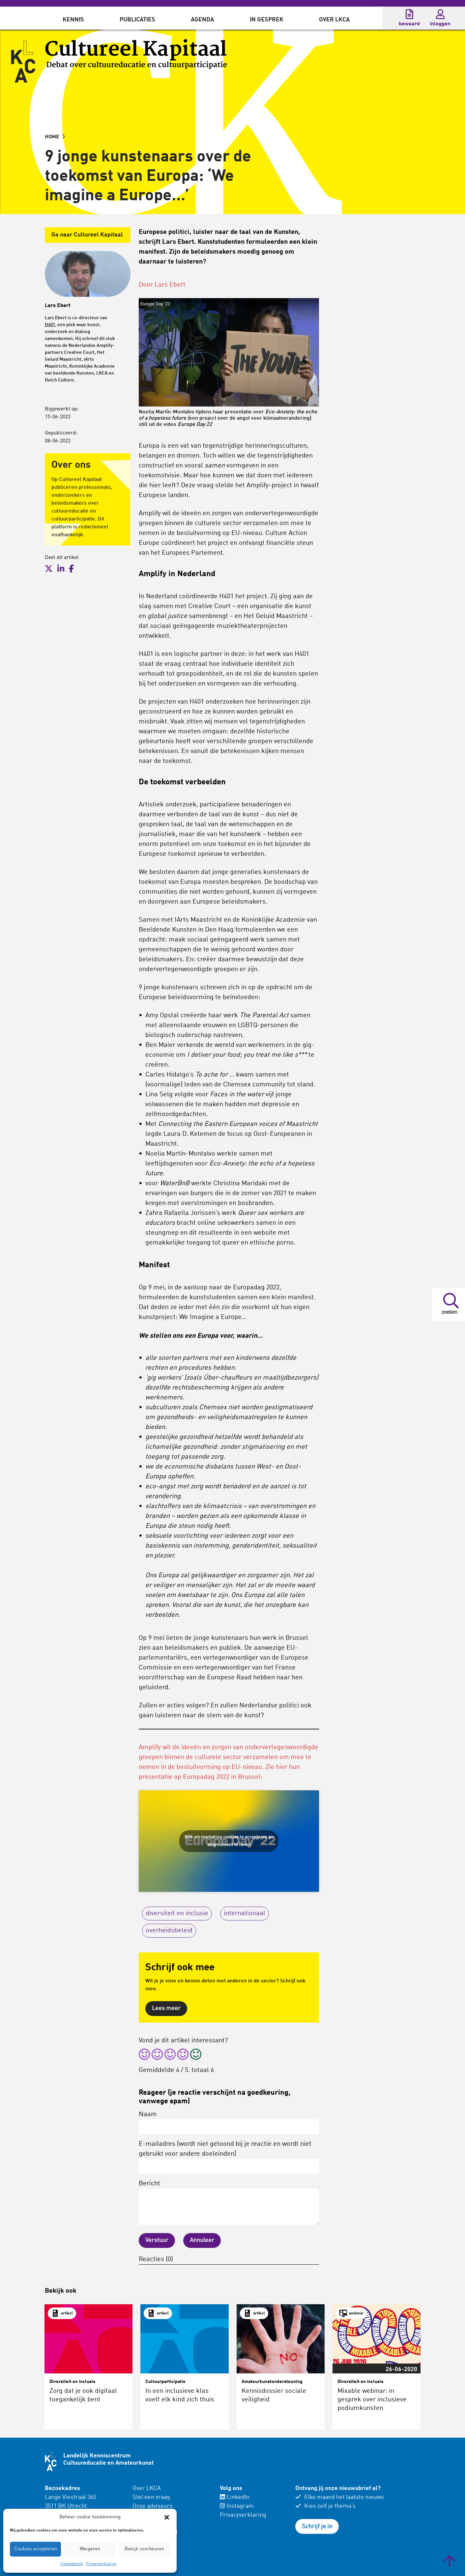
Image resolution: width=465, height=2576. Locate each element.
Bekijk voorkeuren (144, 2549)
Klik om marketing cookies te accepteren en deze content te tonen (229, 1841)
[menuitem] (73, 18)
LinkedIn (234, 2497)
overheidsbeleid (169, 1930)
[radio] (144, 2055)
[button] (166, 2517)
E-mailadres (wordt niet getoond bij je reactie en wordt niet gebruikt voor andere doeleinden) (229, 2157)
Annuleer (202, 2240)
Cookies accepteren (35, 2549)
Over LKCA (334, 20)
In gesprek (266, 20)
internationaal (244, 1913)
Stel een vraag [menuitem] (151, 2497)
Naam (229, 2122)
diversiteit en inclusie (177, 1913)
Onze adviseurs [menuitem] (152, 2506)
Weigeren (90, 2549)
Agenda (202, 20)
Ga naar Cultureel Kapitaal (87, 235)
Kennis (73, 20)
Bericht (229, 2202)
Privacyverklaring (101, 2564)
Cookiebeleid (71, 2564)
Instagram (237, 2506)
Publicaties (137, 20)
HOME (55, 137)
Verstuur (156, 2240)
